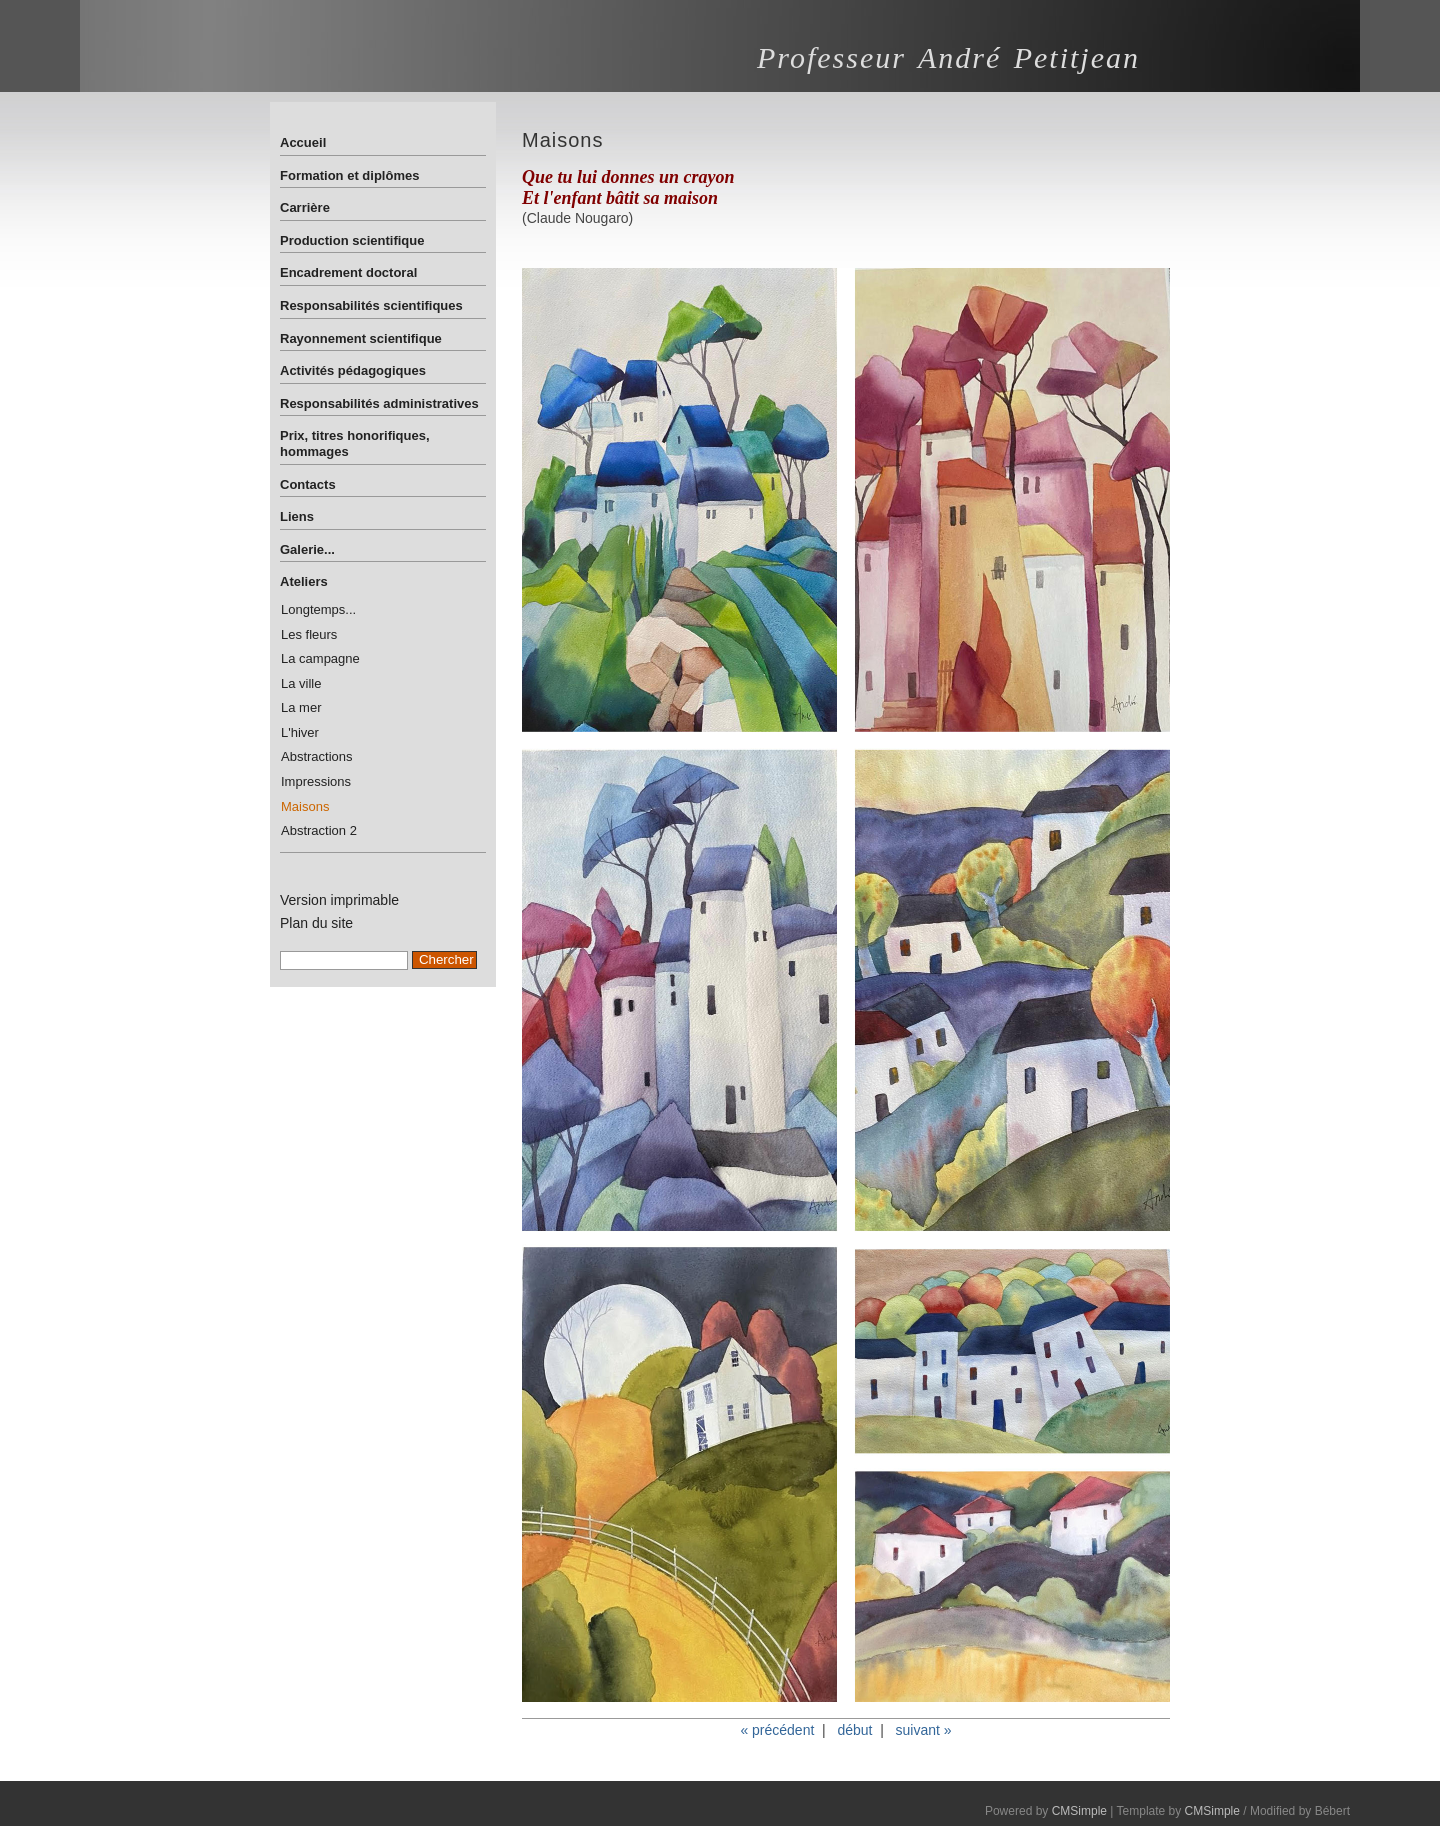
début (854, 1730)
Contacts (308, 484)
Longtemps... (318, 609)
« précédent (777, 1730)
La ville (301, 683)
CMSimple (1079, 1811)
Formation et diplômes (349, 175)
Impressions (316, 781)
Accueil (303, 142)
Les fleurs (309, 634)
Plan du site (316, 923)
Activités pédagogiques (353, 370)
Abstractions (317, 756)
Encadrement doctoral (348, 272)
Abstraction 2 (319, 830)
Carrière (305, 207)
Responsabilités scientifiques (371, 305)
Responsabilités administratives (379, 403)
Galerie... (307, 549)
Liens (297, 516)
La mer (301, 707)
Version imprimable (339, 900)
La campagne (320, 658)
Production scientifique (352, 240)
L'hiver (300, 732)
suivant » (924, 1730)
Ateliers (304, 581)
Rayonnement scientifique (361, 338)
